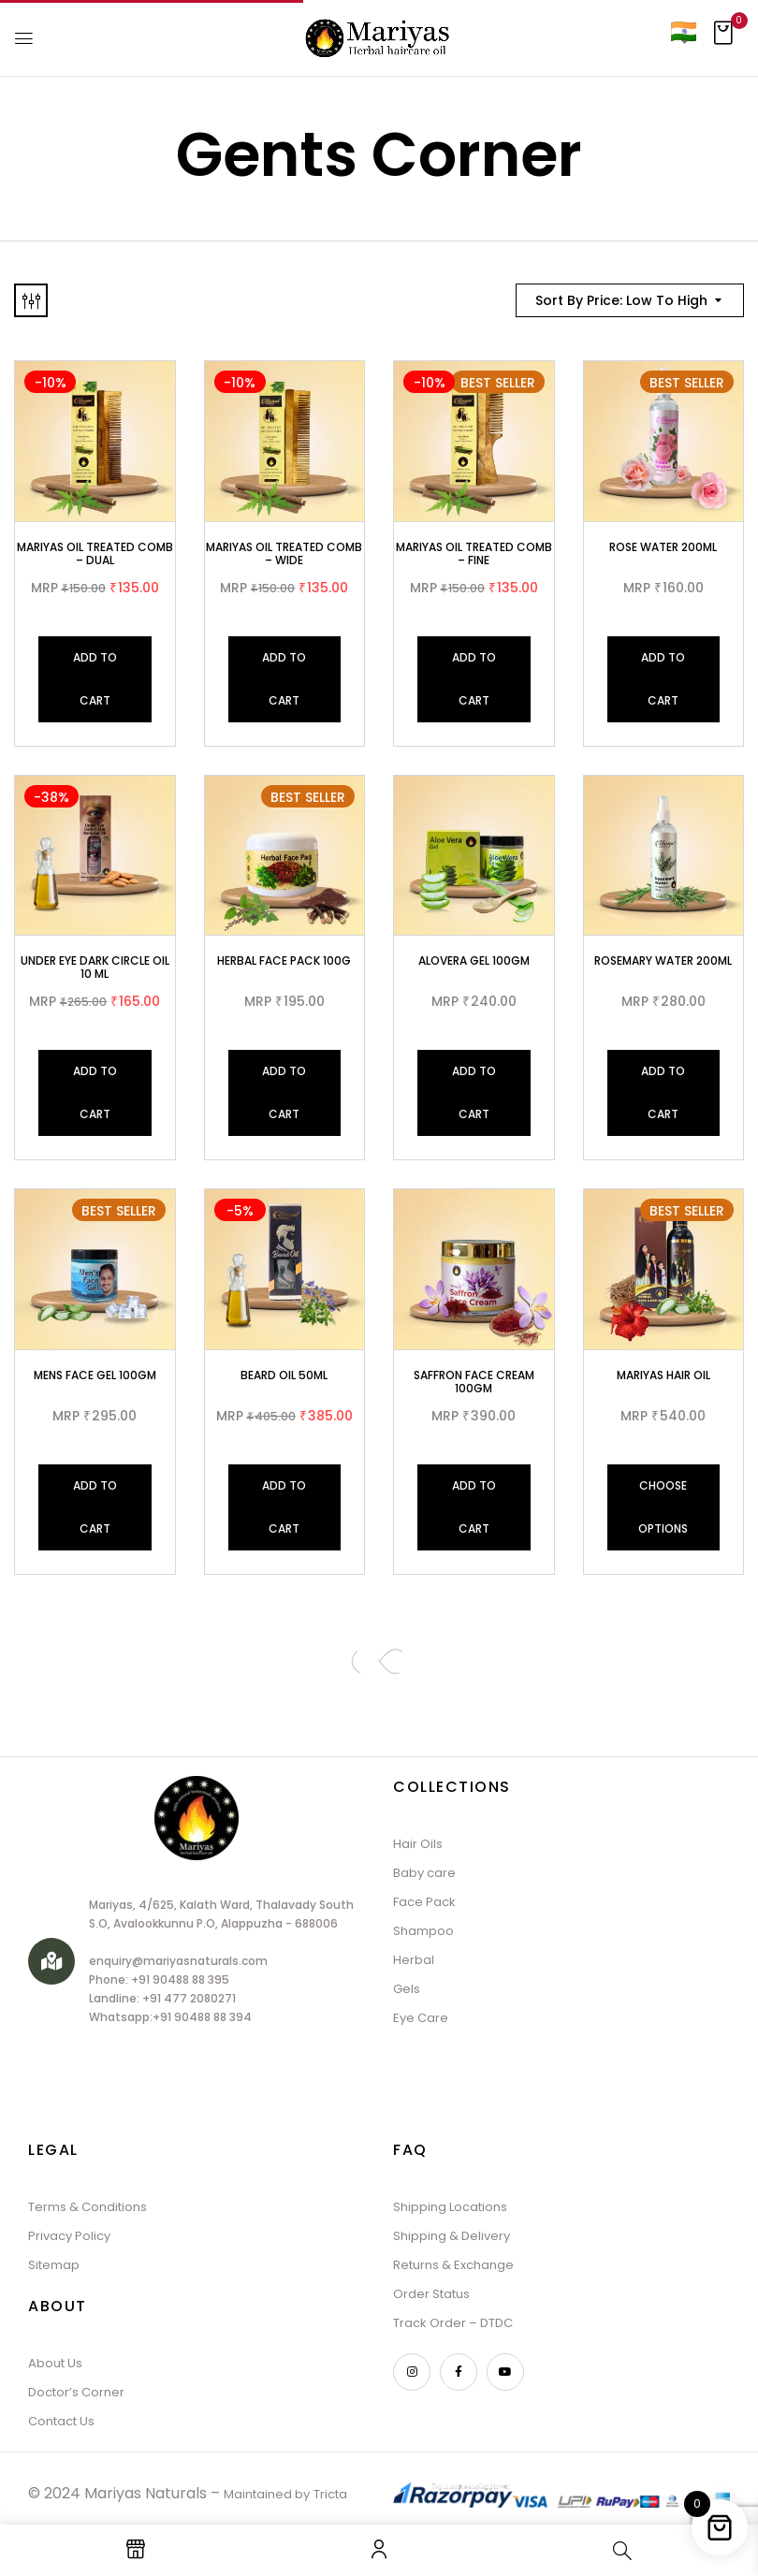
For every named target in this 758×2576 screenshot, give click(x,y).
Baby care (424, 1873)
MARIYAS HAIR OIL (663, 1375)
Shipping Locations (450, 2207)
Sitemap (54, 2265)
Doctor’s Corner (76, 2392)
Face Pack (424, 1902)
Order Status (431, 2294)
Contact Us (61, 2421)
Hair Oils (418, 1844)
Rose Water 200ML (663, 547)
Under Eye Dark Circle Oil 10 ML (95, 967)
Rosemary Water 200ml (663, 960)
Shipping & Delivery (451, 2236)
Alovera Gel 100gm (474, 960)
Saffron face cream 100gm (474, 1381)
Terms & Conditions (87, 2207)
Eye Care (420, 2018)
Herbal (413, 1960)
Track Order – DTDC (453, 2323)
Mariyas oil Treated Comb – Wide (284, 553)
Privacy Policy (69, 2236)
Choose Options (663, 1506)
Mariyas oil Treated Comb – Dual (95, 553)
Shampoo (423, 1931)
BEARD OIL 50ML (284, 1375)
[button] (723, 38)
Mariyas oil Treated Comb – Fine (474, 553)
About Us (55, 2363)
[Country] (683, 31)
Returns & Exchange (453, 2265)
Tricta (330, 2494)
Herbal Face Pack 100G (284, 960)
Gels (406, 1989)
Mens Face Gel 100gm (95, 1375)
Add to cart (95, 678)
